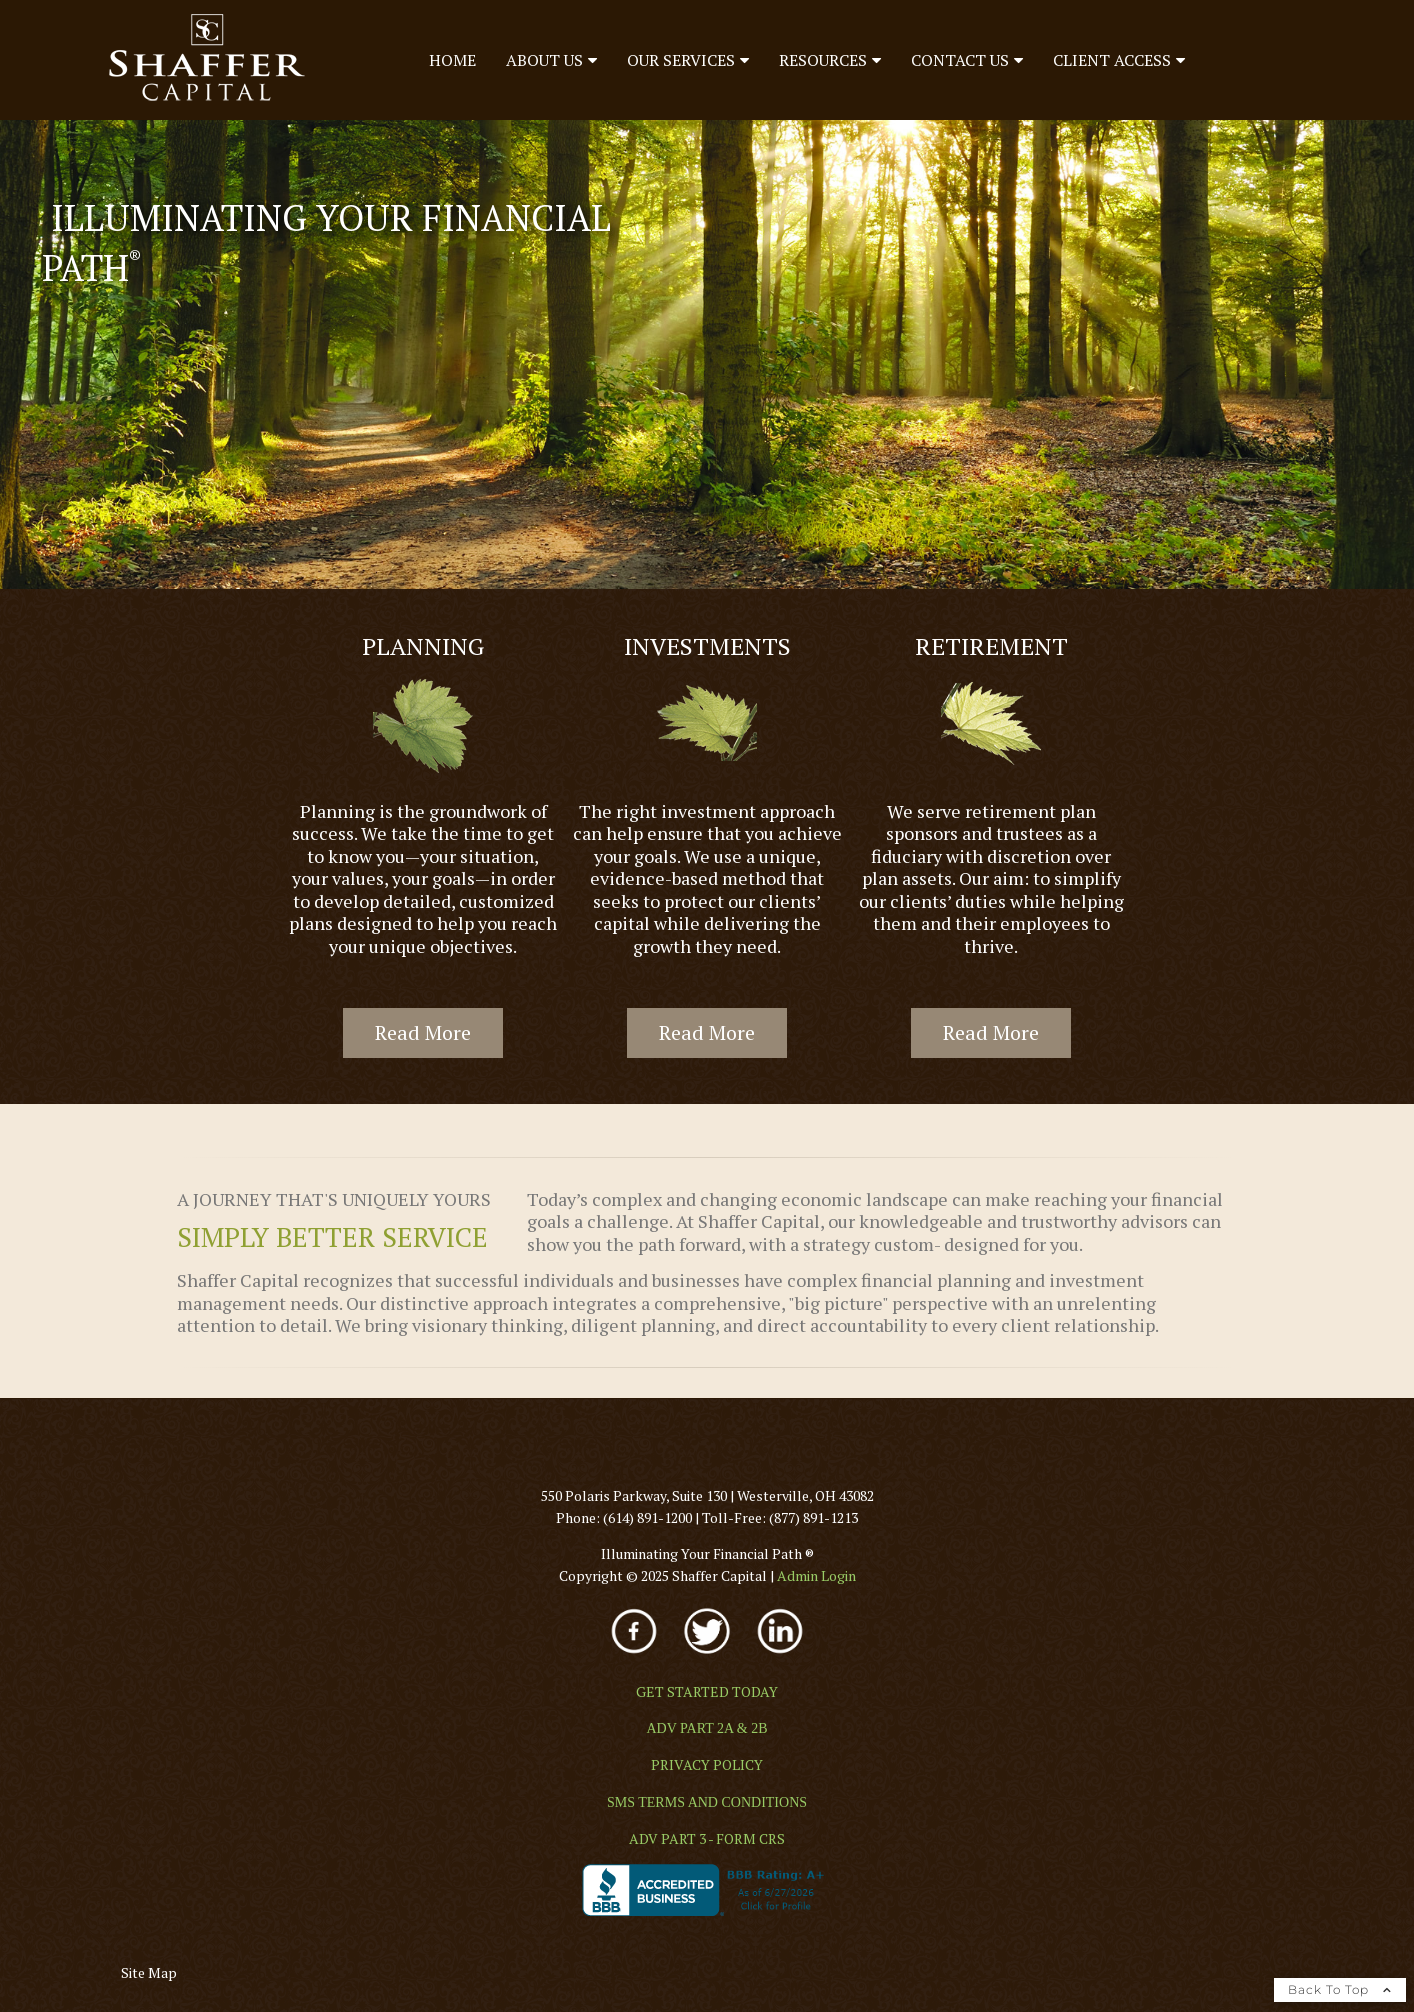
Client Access (1112, 60)
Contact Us (960, 60)
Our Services (681, 60)
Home (452, 60)
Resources (823, 60)
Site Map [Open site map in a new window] (149, 1972)
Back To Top (1340, 1989)
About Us (544, 60)
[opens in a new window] (635, 1655)
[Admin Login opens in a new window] (816, 1575)
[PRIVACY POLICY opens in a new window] (707, 1764)
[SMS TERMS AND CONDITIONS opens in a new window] (707, 1802)
